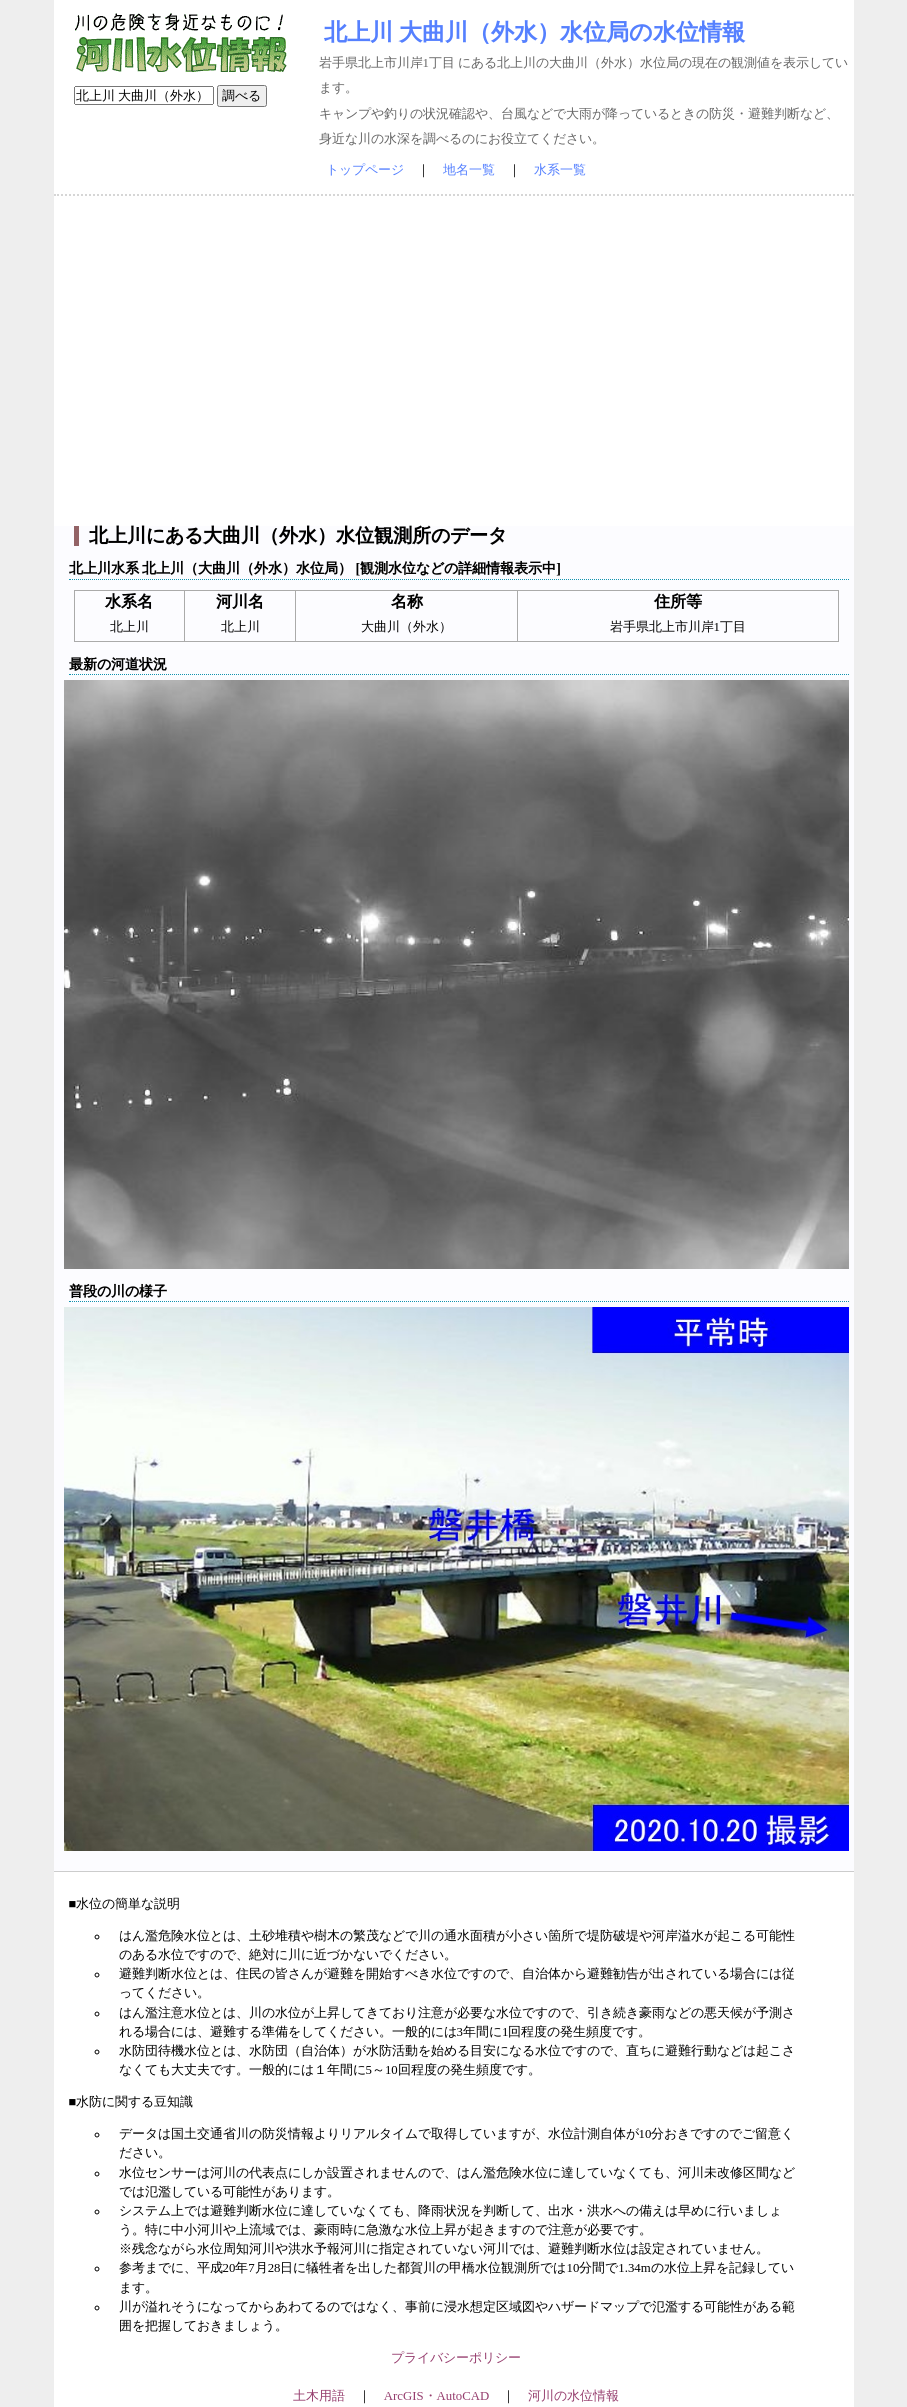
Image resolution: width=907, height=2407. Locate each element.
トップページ (365, 170)
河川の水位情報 (573, 2396)
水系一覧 (560, 170)
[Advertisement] (454, 361)
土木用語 (319, 2396)
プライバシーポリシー (456, 2358)
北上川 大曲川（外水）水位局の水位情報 (534, 32)
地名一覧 (469, 170)
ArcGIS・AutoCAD (436, 2396)
